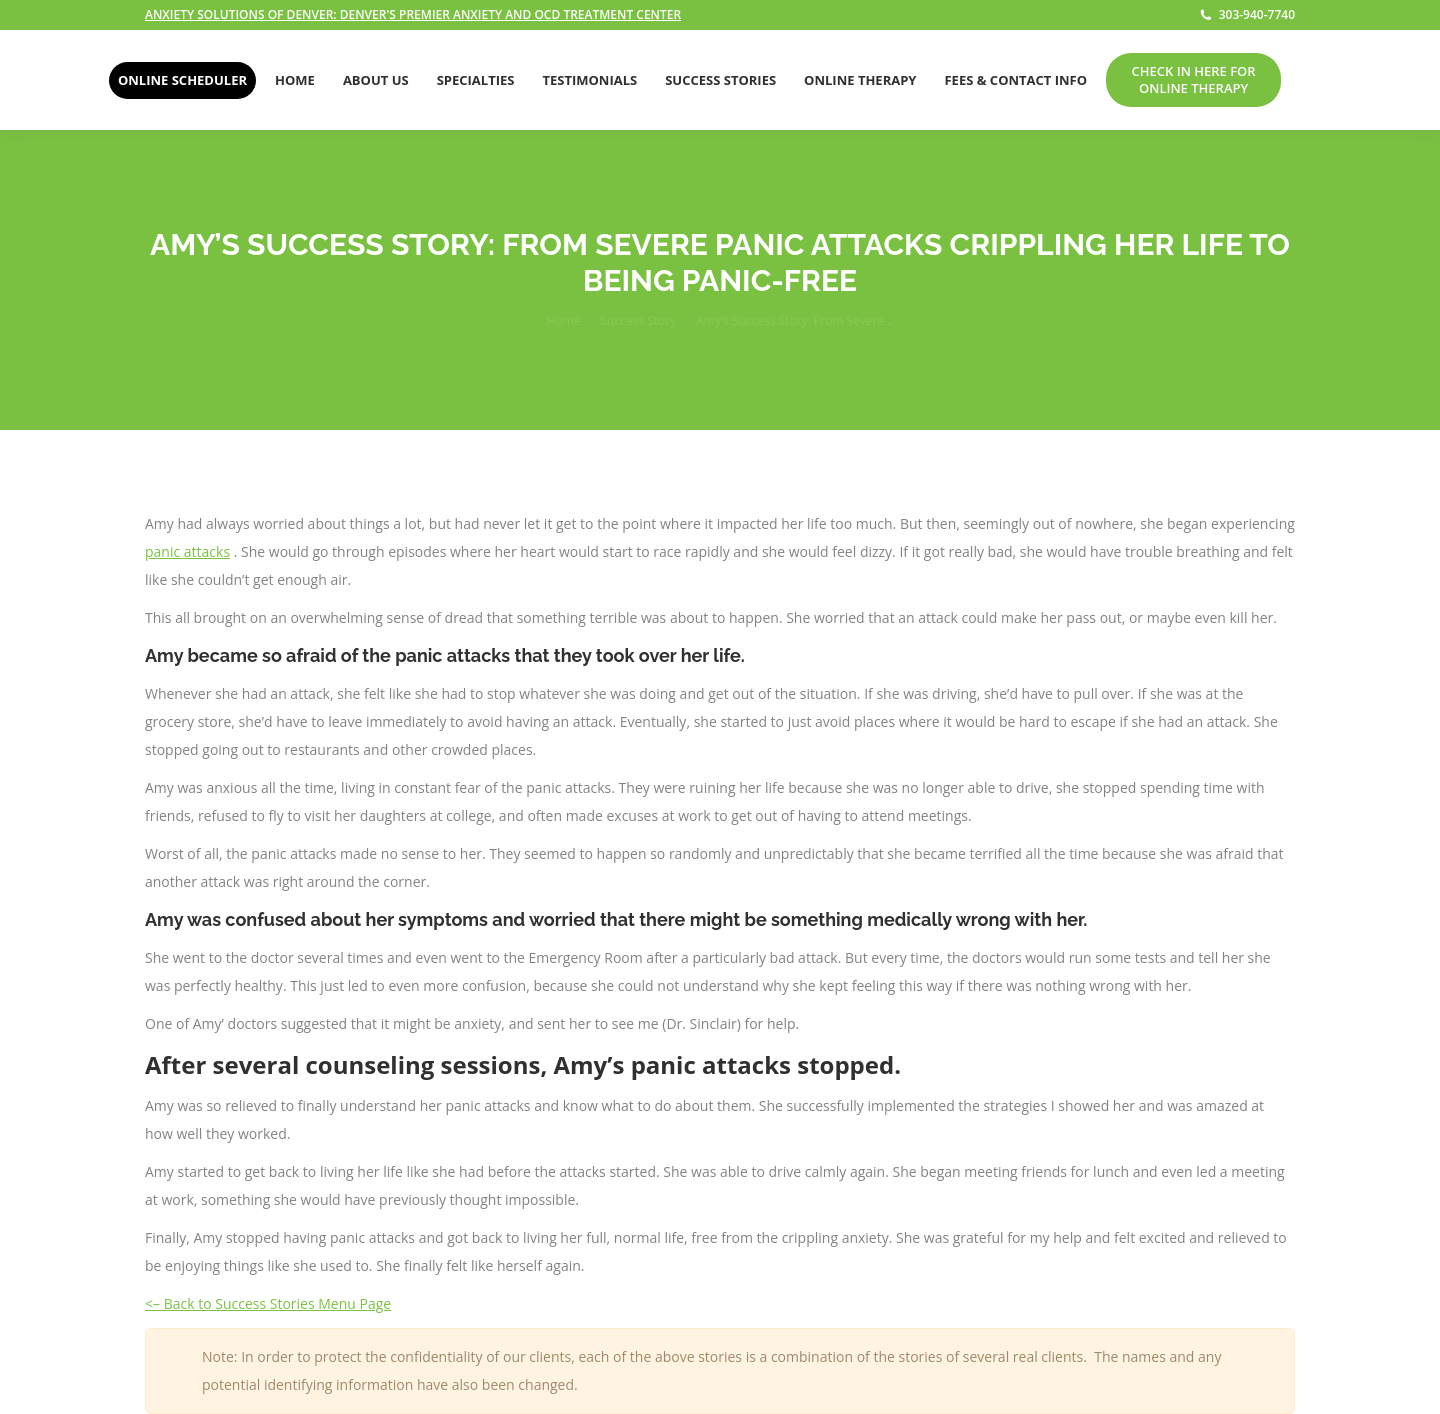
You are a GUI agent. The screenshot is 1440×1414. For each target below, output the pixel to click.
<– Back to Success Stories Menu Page (268, 1303)
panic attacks (187, 551)
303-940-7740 (1247, 15)
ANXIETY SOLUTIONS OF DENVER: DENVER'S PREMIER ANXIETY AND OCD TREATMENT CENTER (413, 14)
